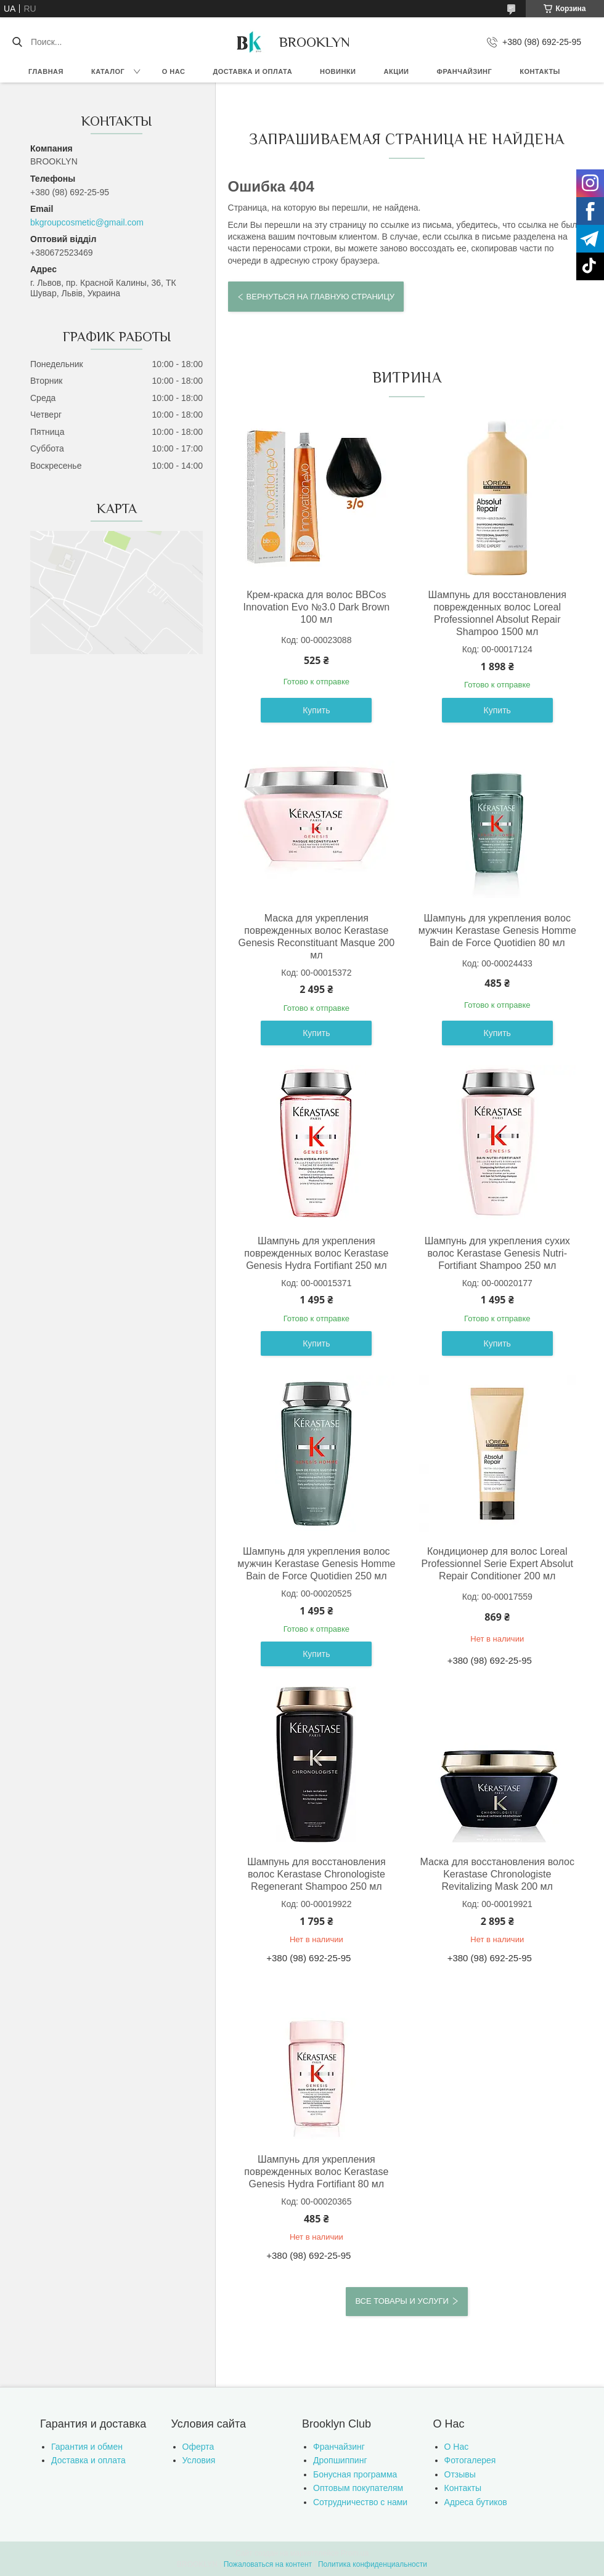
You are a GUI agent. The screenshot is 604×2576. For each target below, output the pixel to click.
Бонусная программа (355, 2474)
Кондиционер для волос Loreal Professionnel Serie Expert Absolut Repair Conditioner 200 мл (497, 1563)
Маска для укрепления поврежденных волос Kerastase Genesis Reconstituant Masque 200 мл (316, 936)
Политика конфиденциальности (372, 2564)
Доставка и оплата (252, 71)
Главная (45, 71)
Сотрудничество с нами (360, 2502)
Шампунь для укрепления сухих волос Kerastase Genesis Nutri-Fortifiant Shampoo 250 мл (497, 1253)
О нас (174, 71)
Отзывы (460, 2474)
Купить (316, 710)
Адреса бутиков (475, 2502)
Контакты (540, 71)
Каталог (107, 71)
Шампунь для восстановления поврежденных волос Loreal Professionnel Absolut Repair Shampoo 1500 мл (497, 613)
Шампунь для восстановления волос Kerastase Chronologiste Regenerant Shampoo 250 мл (316, 1874)
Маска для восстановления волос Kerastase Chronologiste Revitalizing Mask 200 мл (497, 1874)
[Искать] (17, 42)
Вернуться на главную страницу (320, 296)
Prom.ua (355, 2553)
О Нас (456, 2447)
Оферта (198, 2447)
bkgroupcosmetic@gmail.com (87, 222)
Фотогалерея (470, 2460)
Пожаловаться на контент (268, 2564)
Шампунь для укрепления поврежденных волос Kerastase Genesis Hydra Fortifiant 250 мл (316, 1253)
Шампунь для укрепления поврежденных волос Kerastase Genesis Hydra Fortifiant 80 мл (316, 2171)
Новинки (338, 71)
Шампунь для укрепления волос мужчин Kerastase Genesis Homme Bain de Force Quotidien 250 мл (316, 1563)
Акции (396, 71)
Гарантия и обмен (87, 2447)
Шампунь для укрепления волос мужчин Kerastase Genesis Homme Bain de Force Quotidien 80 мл (497, 930)
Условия (199, 2460)
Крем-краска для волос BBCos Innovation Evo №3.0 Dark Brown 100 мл (316, 607)
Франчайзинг (464, 71)
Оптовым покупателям (358, 2488)
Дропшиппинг (340, 2460)
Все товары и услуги (401, 2301)
